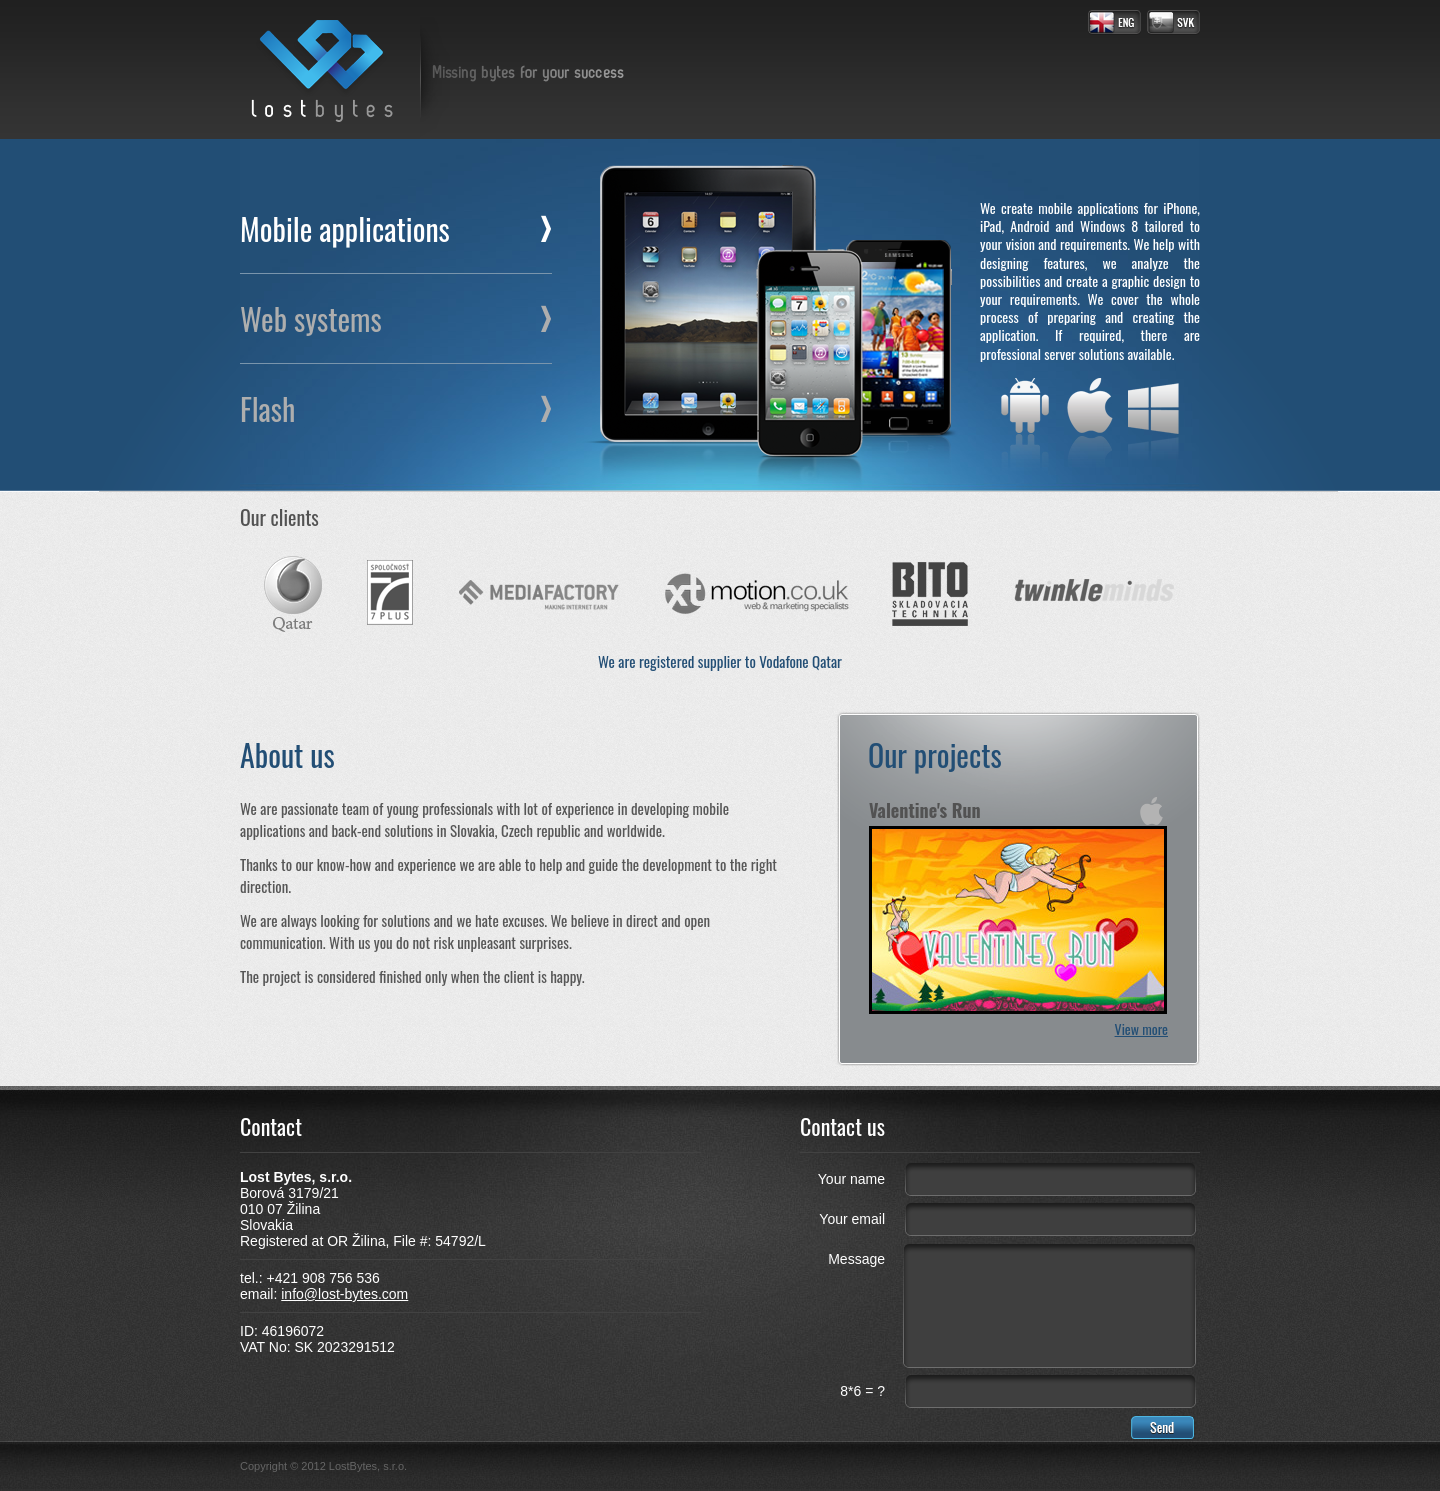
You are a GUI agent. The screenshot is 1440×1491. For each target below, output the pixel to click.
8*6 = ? (862, 1391)
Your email (852, 1219)
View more (1141, 1028)
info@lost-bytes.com (344, 1294)
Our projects (935, 754)
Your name (851, 1179)
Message (856, 1259)
